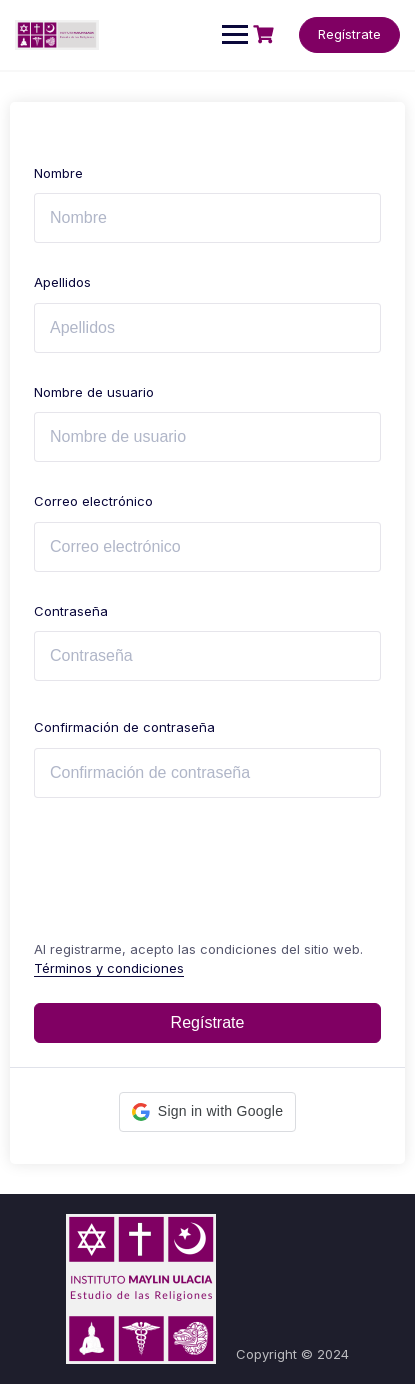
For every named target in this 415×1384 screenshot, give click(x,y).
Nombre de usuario (94, 392)
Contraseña (71, 611)
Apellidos (62, 282)
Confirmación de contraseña (124, 727)
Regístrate (349, 34)
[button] (207, 1112)
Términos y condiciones (109, 968)
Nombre (58, 173)
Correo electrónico (93, 501)
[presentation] (169, 864)
